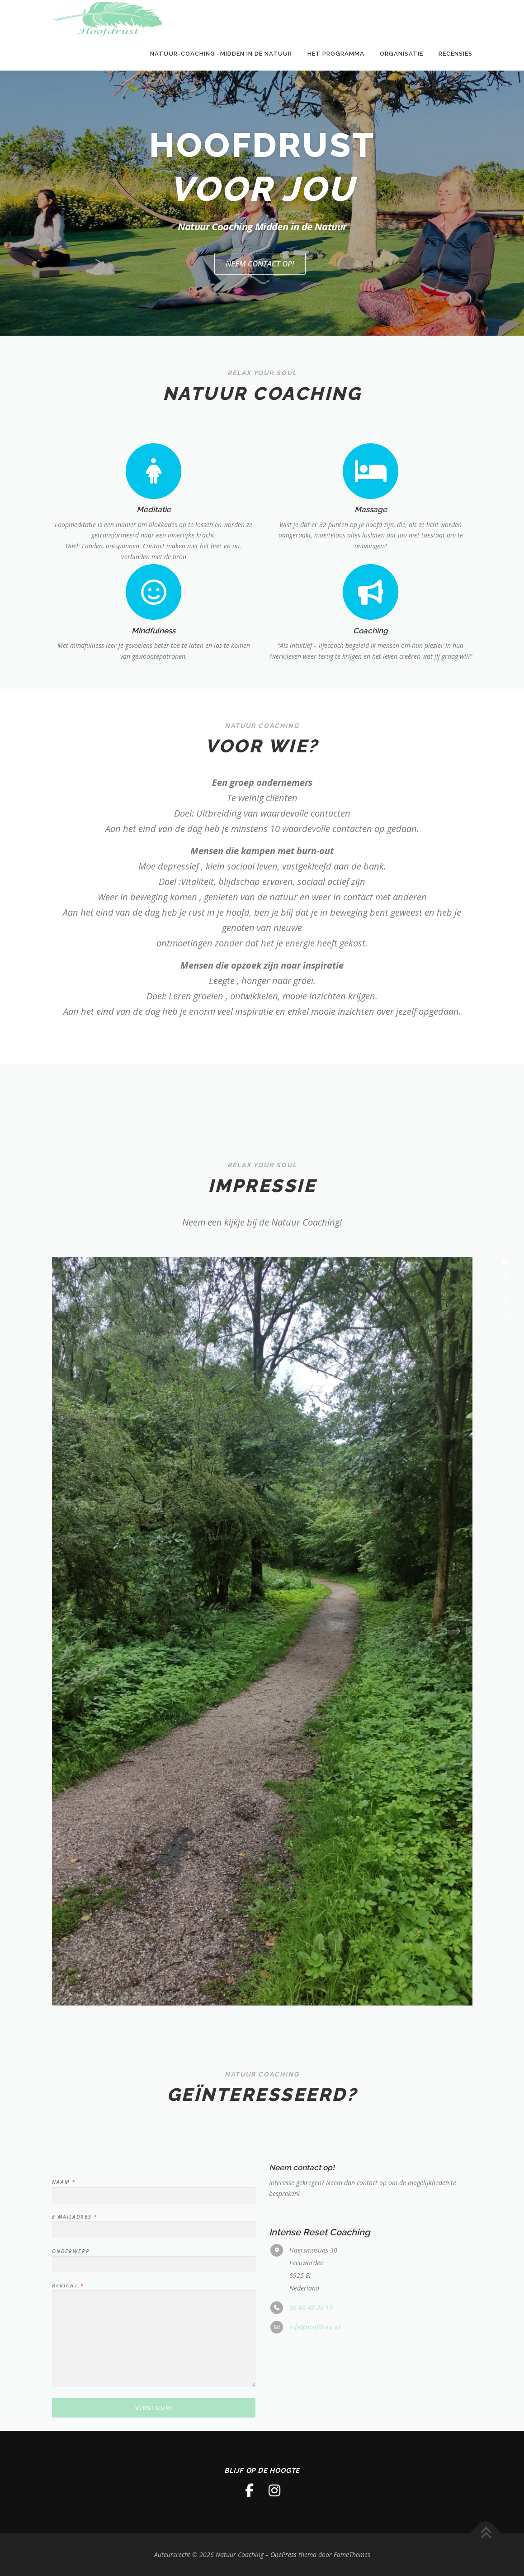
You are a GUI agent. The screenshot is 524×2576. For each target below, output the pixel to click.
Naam (63, 2417)
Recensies (455, 53)
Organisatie (401, 53)
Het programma (335, 53)
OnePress (283, 2554)
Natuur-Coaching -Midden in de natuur (221, 53)
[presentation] (68, 1631)
